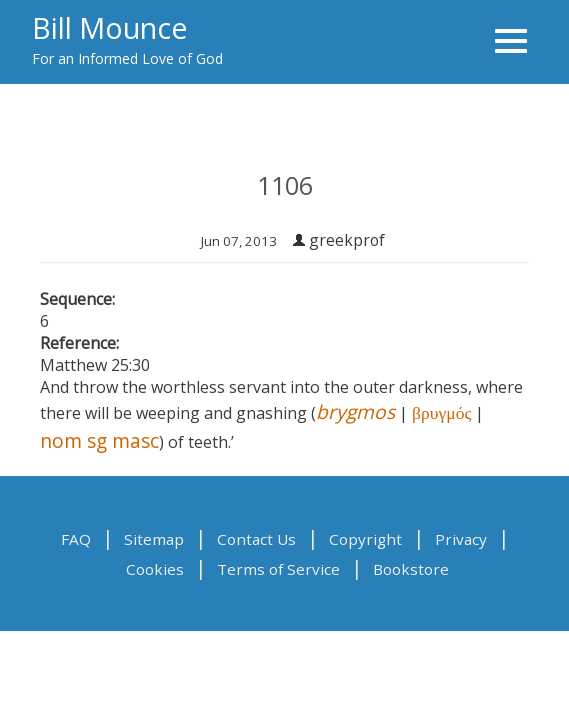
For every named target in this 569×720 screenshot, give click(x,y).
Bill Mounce (110, 27)
